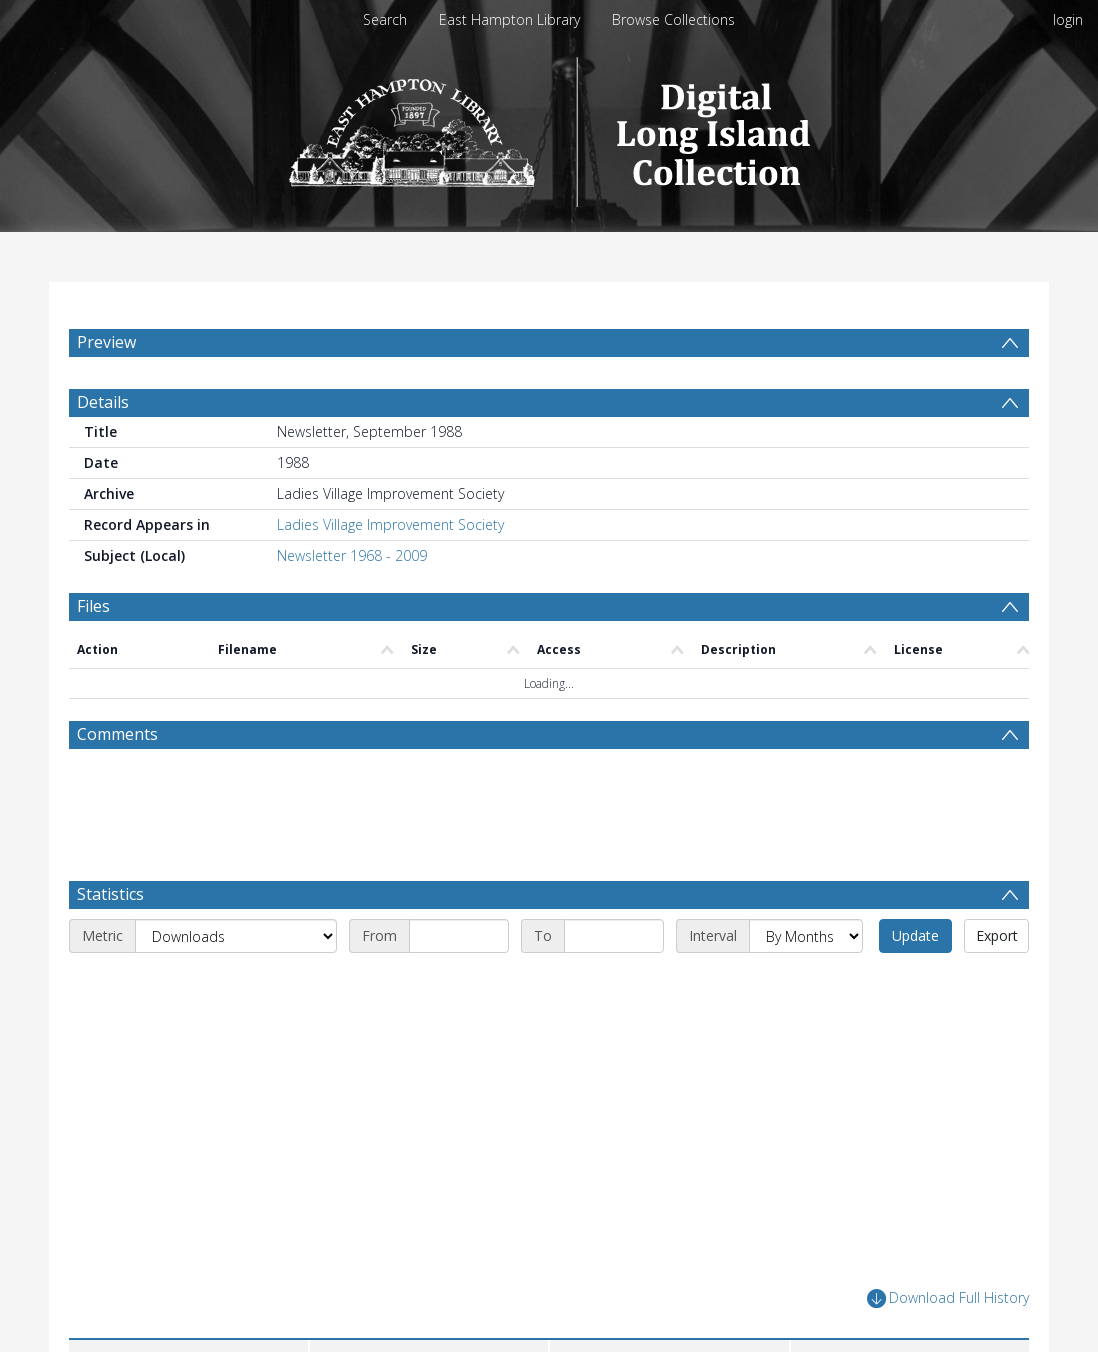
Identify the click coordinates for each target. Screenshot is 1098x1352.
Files (93, 654)
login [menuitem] (1068, 19)
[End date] (614, 984)
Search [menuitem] (385, 19)
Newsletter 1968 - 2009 (352, 603)
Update (915, 983)
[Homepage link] (549, 126)
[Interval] (806, 984)
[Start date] (459, 984)
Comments (117, 782)
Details (103, 450)
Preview (106, 342)
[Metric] (236, 984)
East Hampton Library (509, 19)
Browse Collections (673, 19)
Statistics (110, 942)
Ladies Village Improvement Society (390, 572)
